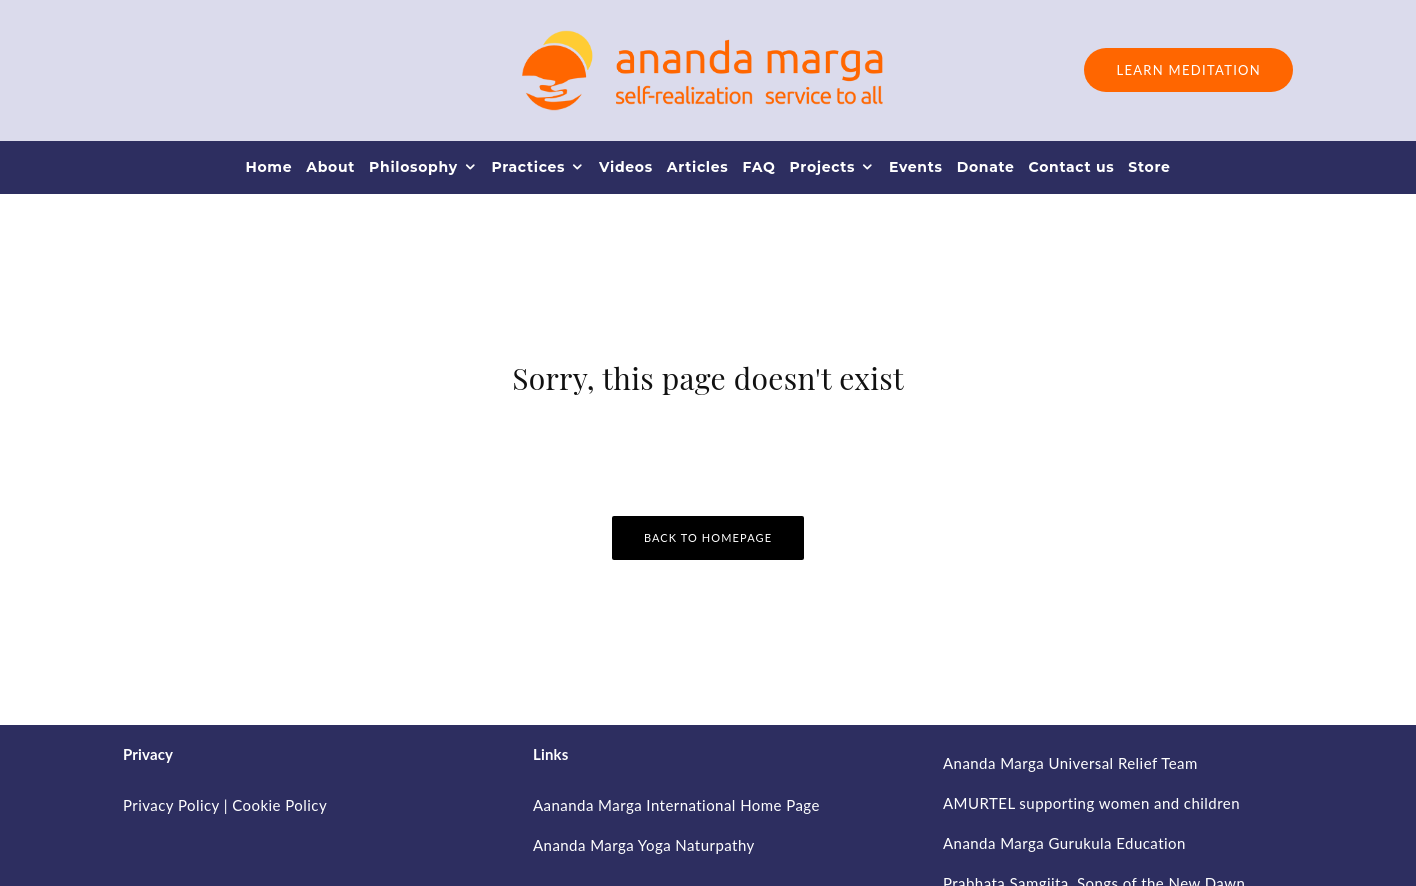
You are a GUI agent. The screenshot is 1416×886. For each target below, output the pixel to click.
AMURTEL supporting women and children (1091, 803)
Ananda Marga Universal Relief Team (1070, 763)
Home (268, 167)
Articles (698, 167)
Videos (626, 167)
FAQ (758, 167)
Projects (822, 167)
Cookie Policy (279, 805)
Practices (528, 167)
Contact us (1072, 167)
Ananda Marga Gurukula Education (1064, 843)
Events (916, 167)
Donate (986, 167)
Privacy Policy (171, 805)
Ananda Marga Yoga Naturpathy (644, 845)
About (330, 167)
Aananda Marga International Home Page (676, 805)
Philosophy (413, 167)
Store (1149, 167)
